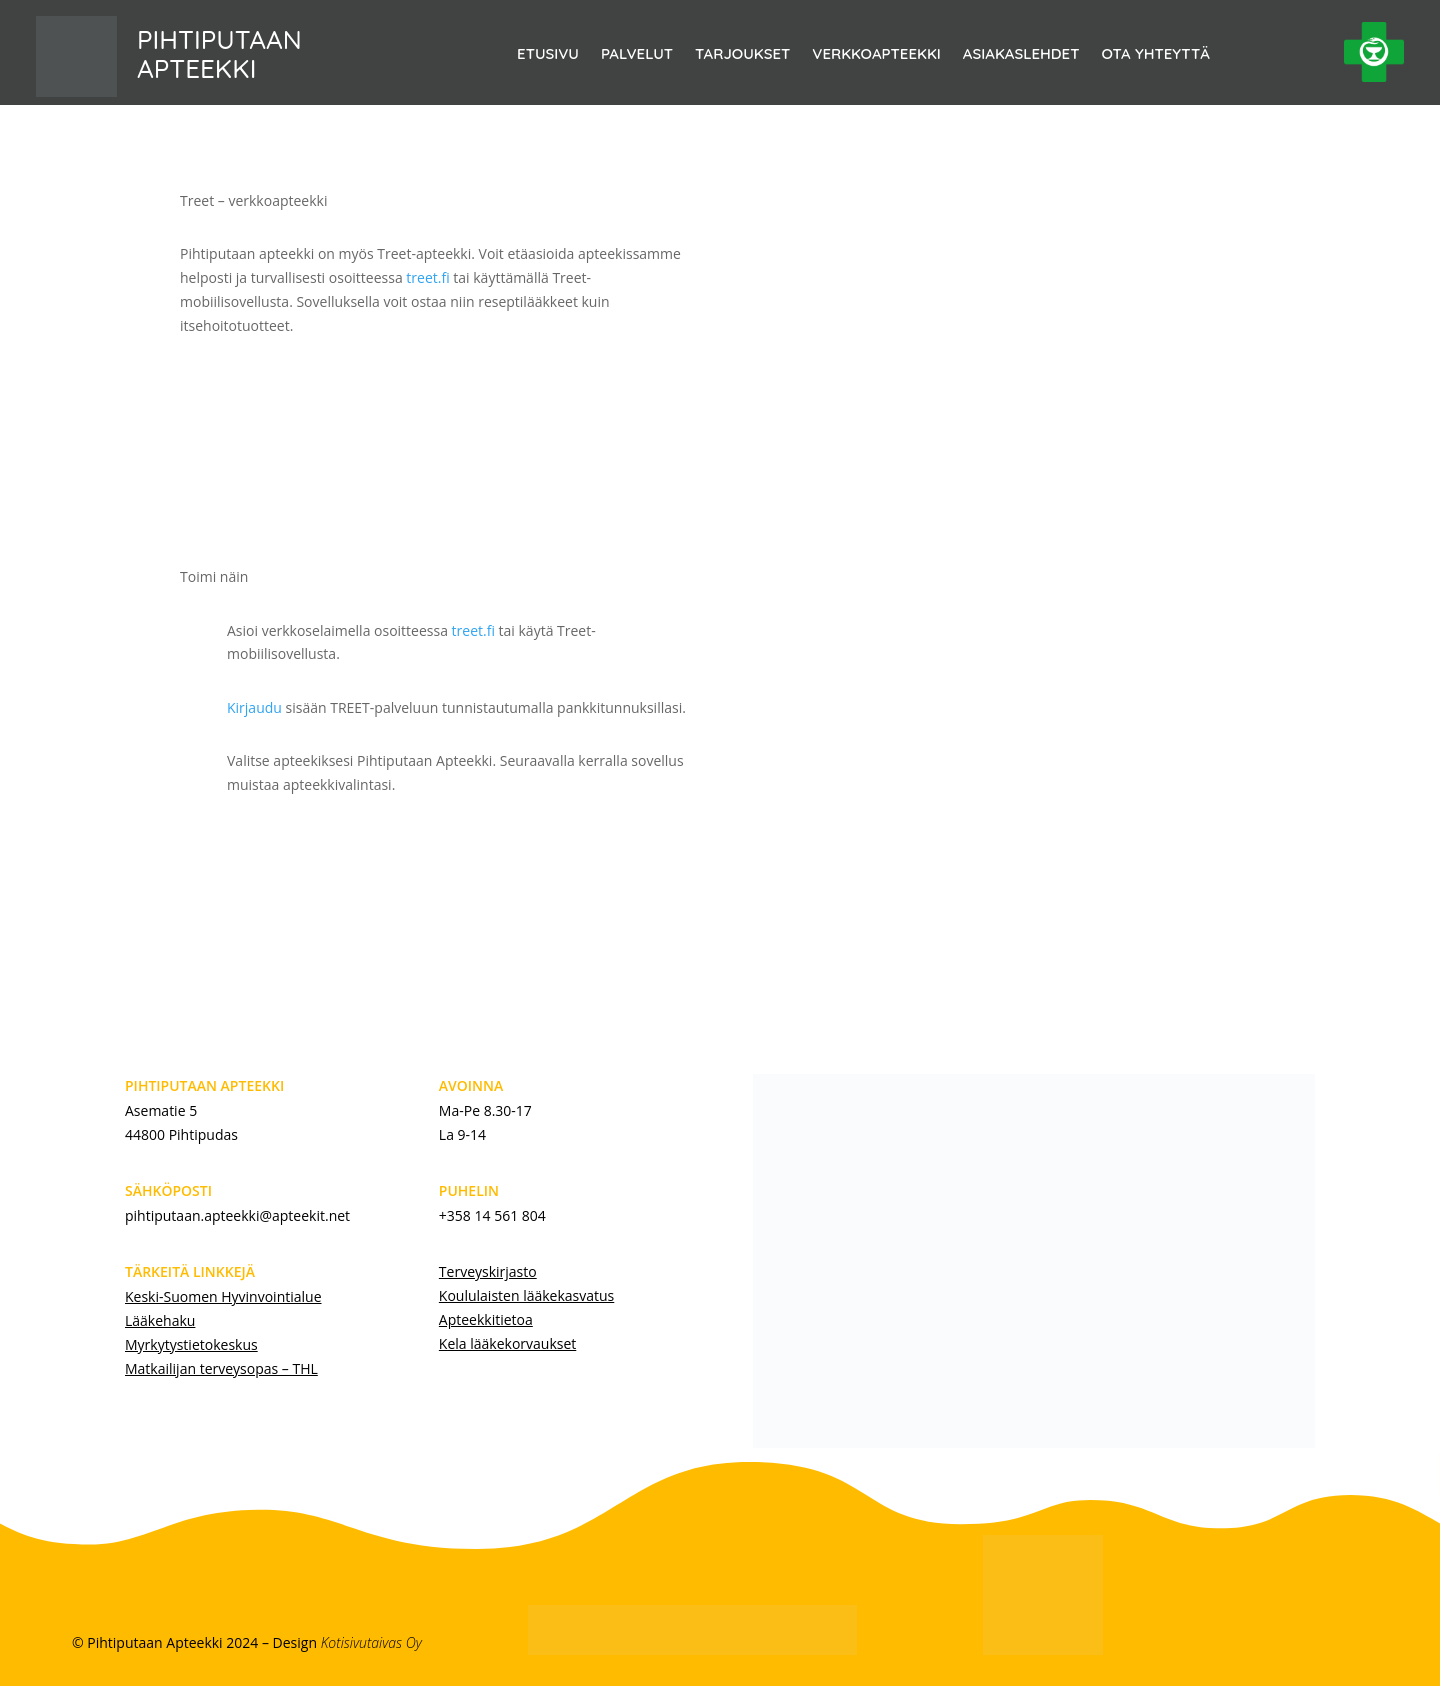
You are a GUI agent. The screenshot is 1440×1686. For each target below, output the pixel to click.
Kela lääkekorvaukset (507, 1343)
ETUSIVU (548, 55)
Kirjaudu (254, 707)
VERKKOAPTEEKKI (876, 55)
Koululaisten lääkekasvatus (526, 1295)
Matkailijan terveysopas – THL (221, 1368)
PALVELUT (637, 55)
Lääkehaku (160, 1320)
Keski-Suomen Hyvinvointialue (223, 1296)
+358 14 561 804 (492, 1215)
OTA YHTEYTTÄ (1155, 55)
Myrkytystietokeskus (191, 1344)
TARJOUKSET (742, 55)
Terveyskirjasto (488, 1271)
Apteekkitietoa (486, 1319)
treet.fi (427, 277)
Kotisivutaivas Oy (371, 1642)
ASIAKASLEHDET (1021, 55)
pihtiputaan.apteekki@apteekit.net (237, 1215)
